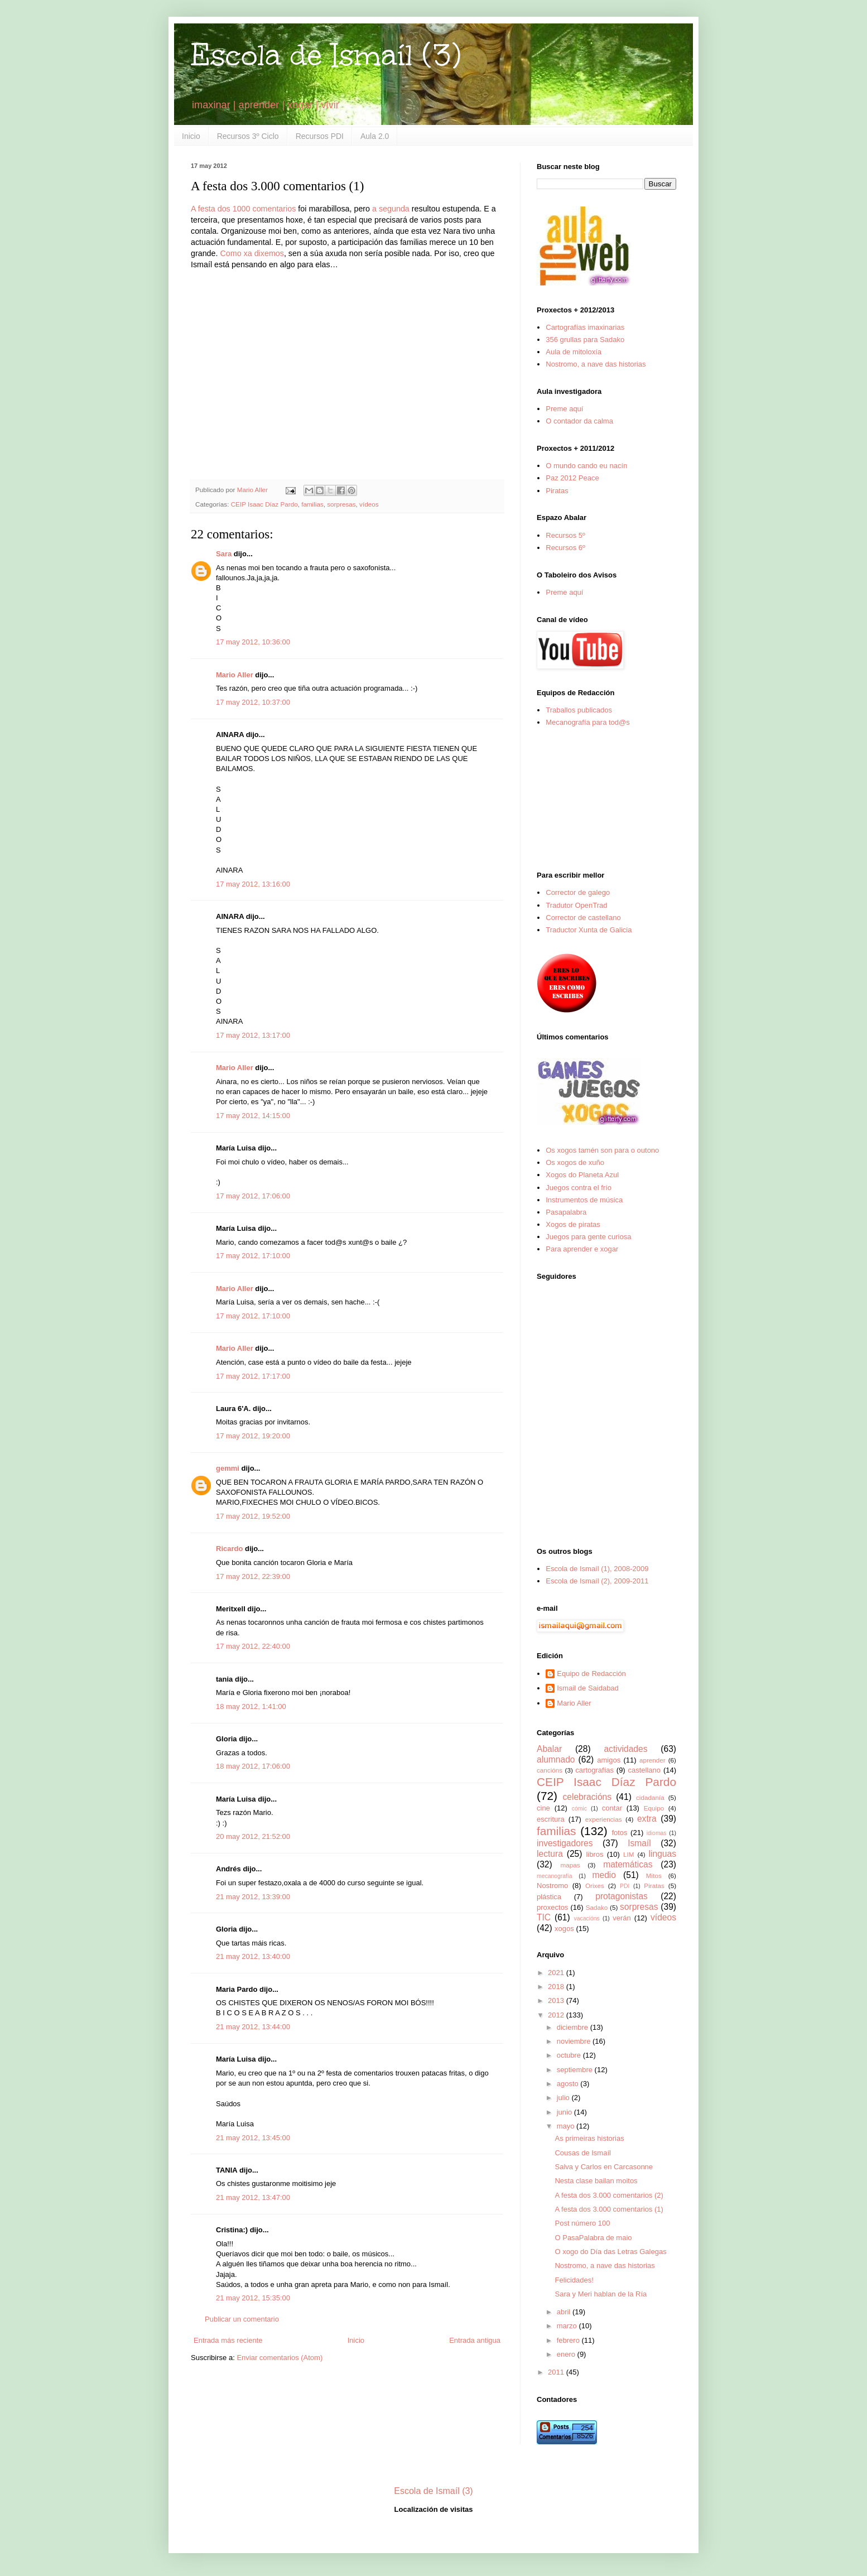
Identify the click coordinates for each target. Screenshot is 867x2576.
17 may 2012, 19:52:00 (253, 1516)
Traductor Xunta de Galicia (589, 930)
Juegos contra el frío (578, 1187)
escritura (551, 1819)
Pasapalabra (566, 1212)
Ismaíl (639, 1843)
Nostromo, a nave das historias (596, 364)
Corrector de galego (578, 892)
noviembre (575, 2041)
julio (564, 2097)
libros (594, 1854)
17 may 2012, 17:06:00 (253, 1196)
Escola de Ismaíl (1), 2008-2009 (597, 1568)
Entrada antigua (474, 2340)
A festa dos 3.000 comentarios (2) (609, 2195)
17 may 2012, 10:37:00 (253, 702)
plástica (549, 1897)
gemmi (227, 1468)
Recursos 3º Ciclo (248, 136)
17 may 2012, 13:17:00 (253, 1035)
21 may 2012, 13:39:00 (253, 1897)
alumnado (556, 1759)
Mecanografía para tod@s (588, 722)
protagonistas (621, 1896)
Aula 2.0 (374, 136)
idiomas (657, 1833)
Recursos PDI (320, 136)
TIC (544, 1917)
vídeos (368, 504)
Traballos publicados (579, 710)
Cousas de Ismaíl (582, 2153)
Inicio (191, 136)
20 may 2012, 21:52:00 (253, 1836)
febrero (569, 2340)
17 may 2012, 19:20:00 (253, 1436)
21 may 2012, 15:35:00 (253, 2298)
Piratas (557, 491)
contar (612, 1808)
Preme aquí (564, 409)
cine (543, 1808)
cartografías (594, 1770)
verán (622, 1918)
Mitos (654, 1875)
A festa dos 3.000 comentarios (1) (609, 2209)
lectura (550, 1853)
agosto (569, 2083)
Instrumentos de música (584, 1200)
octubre (570, 2055)
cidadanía (650, 1797)
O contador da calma (579, 421)
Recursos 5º (565, 535)
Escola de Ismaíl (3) (326, 55)
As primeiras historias (589, 2138)
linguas (662, 1853)
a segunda (391, 208)
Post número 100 (582, 2223)
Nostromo (552, 1885)
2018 (557, 1986)
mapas (570, 1865)
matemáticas (627, 1864)
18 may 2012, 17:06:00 (253, 1766)
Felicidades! (574, 2280)
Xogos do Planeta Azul (582, 1175)
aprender (652, 1760)
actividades (625, 1749)
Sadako (597, 1907)
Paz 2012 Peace (572, 478)
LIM (628, 1854)
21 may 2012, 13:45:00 (253, 2138)
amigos (608, 1760)
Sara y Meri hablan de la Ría (601, 2294)
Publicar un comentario (242, 2319)
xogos (564, 1928)
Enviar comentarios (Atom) (279, 2357)
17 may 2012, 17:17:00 (253, 1376)
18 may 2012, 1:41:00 (251, 1706)
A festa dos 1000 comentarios (243, 208)
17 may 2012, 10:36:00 (253, 642)
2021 (557, 1972)
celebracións (587, 1797)
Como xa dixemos (251, 253)
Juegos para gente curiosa (588, 1236)
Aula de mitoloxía (573, 352)
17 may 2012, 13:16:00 (253, 884)
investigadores (565, 1843)
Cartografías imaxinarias (585, 327)
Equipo (654, 1808)
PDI (624, 1886)
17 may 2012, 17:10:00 (253, 1255)
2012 (557, 2015)
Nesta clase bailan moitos (596, 2181)
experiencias (603, 1819)
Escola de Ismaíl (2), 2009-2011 (597, 1581)
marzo (568, 2326)
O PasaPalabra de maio (593, 2237)
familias (312, 504)
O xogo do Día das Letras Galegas (610, 2251)
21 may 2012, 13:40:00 (253, 1956)
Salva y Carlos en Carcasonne (604, 2167)
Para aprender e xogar (582, 1249)
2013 (557, 2000)
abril (564, 2312)
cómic (579, 1808)
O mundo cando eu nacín (586, 465)
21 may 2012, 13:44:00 (253, 2027)
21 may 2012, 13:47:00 (253, 2197)
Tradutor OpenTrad (576, 905)
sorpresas (341, 504)
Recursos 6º (565, 547)
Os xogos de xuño (575, 1162)
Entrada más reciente (228, 2340)
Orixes (594, 1885)
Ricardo (229, 1548)
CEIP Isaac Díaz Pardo (264, 504)
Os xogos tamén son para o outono (602, 1150)
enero (567, 2354)
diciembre (573, 2027)
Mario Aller (234, 675)
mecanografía (554, 1876)
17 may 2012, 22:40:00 (253, 1646)
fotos (619, 1832)
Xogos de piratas (573, 1224)
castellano (644, 1770)
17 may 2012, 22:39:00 (253, 1576)
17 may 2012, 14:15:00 (253, 1115)
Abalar (549, 1749)
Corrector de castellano (583, 917)
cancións (549, 1770)
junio (565, 2112)
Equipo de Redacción (591, 1673)
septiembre (576, 2069)
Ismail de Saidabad (588, 1688)
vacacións (587, 1918)
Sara (224, 554)
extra (647, 1818)
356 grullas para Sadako (585, 339)
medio (603, 1875)
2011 (557, 2372)
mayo (566, 2126)
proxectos (552, 1907)
